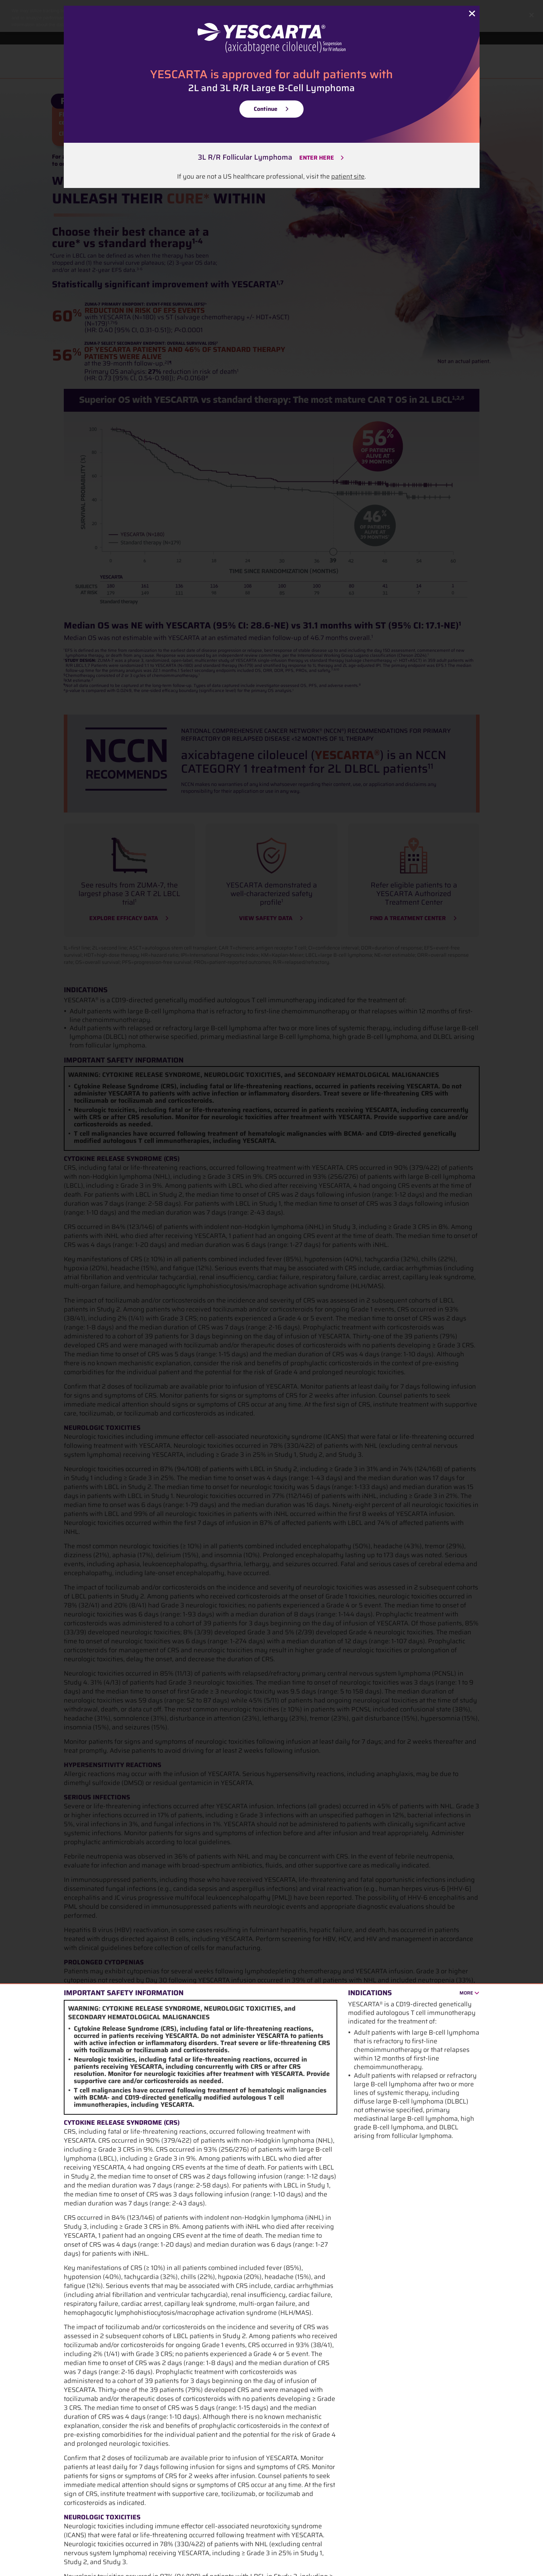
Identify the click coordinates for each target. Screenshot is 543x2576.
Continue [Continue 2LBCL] (265, 108)
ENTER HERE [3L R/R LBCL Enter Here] (316, 157)
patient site (348, 176)
